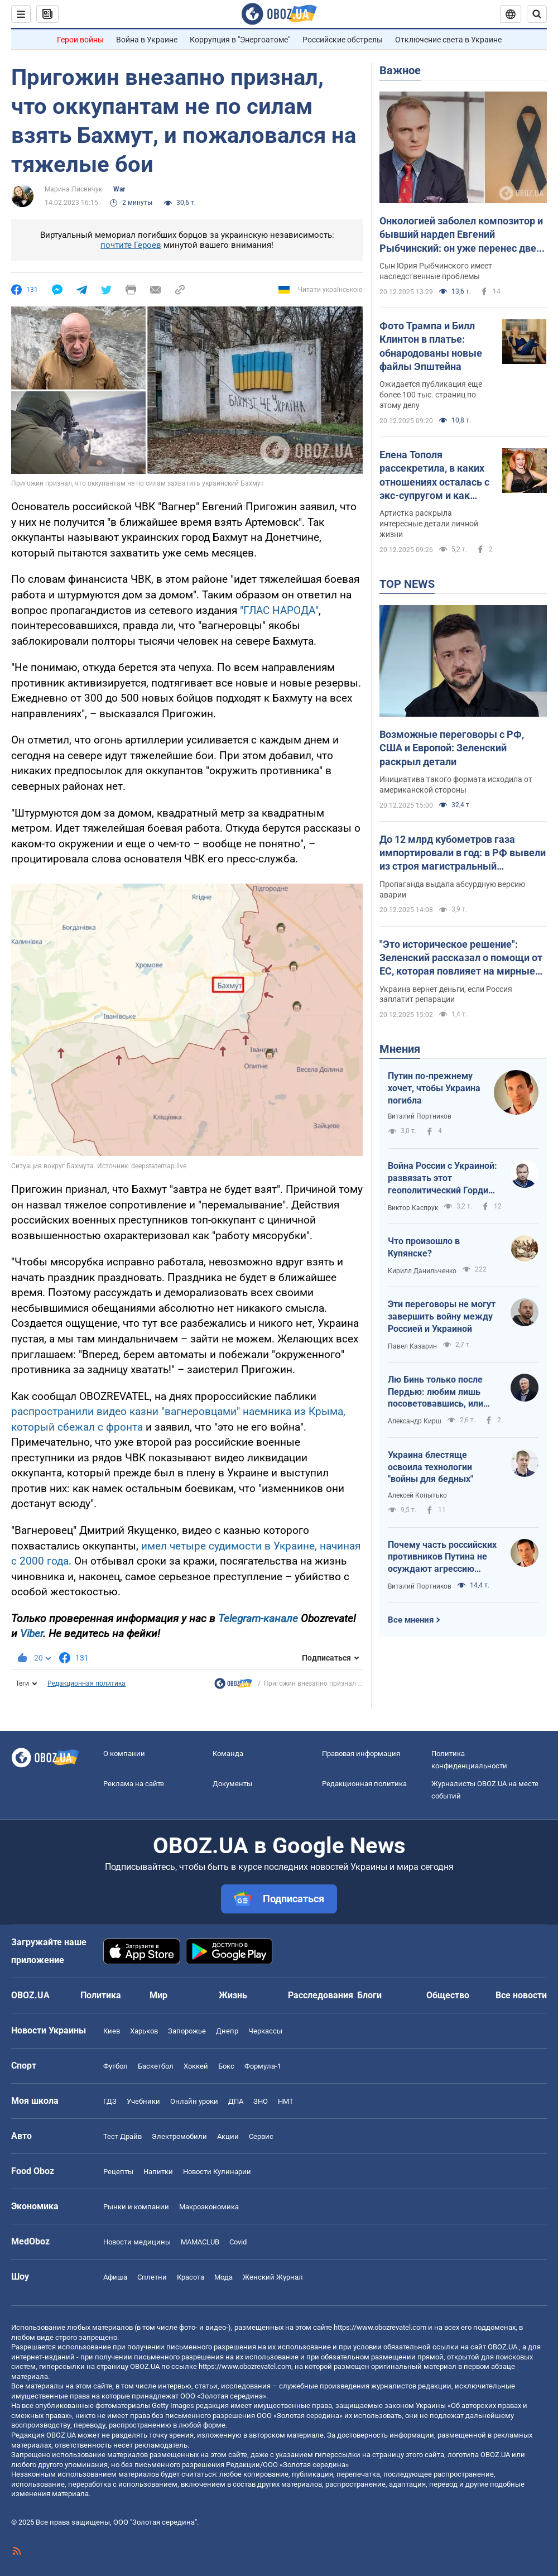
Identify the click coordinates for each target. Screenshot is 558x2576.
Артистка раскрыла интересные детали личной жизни (428, 524)
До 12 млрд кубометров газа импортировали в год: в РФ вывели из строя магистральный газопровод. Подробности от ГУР (462, 853)
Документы (232, 1783)
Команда (228, 1753)
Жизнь (233, 1995)
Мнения (399, 1049)
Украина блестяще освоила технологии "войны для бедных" (430, 1467)
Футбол (115, 2066)
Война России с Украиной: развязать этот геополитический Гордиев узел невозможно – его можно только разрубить (443, 1178)
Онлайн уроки (194, 2101)
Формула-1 (262, 2066)
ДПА (235, 2101)
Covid (238, 2242)
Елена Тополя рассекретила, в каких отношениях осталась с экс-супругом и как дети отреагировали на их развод (434, 475)
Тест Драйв (122, 2136)
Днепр (227, 2031)
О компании (124, 1753)
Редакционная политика (86, 1683)
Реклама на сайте (133, 1783)
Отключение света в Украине (448, 39)
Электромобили (179, 2136)
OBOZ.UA (502, 2347)
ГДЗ (110, 2101)
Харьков (144, 2031)
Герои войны (80, 39)
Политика (100, 1995)
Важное (400, 70)
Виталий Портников (419, 1116)
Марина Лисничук (73, 189)
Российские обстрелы (342, 39)
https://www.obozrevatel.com (380, 2327)
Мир (158, 1995)
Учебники (143, 2101)
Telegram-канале (258, 1618)
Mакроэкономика (209, 2207)
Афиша (115, 2277)
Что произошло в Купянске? (424, 1247)
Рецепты (118, 2171)
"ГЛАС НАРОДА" (279, 610)
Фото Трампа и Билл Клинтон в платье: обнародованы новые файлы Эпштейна (430, 346)
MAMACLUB (200, 2242)
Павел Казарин (412, 1346)
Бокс (226, 2066)
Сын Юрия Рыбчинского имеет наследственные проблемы (435, 271)
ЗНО (260, 2101)
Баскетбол (156, 2066)
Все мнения (411, 1620)
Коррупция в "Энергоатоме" (240, 39)
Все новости (521, 1995)
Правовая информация (361, 1753)
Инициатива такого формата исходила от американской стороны (455, 784)
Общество (447, 1995)
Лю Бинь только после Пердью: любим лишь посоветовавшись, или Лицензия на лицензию (437, 1392)
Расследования (320, 1995)
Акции (228, 2136)
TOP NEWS (407, 584)
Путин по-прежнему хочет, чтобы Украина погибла (434, 1088)
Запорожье (187, 2031)
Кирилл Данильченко (422, 1271)
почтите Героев (130, 245)
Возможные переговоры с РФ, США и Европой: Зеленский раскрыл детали (451, 747)
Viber (31, 1633)
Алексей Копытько (417, 1495)
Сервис (261, 2136)
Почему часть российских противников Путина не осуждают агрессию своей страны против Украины (442, 1557)
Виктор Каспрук (413, 1208)
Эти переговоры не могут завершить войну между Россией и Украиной (442, 1316)
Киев (111, 2031)
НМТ (286, 2101)
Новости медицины (137, 2242)
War (119, 189)
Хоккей (196, 2066)
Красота (190, 2277)
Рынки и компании (136, 2207)
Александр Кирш (414, 1421)
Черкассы (265, 2031)
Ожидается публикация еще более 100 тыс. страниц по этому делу (430, 395)
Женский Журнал (273, 2277)
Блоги (369, 1995)
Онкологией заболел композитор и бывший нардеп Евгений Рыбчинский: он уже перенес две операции (461, 235)
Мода (223, 2277)
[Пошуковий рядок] (536, 14)
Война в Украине (146, 39)
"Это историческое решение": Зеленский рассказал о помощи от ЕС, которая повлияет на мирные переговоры (460, 958)
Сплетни (152, 2277)
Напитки (158, 2171)
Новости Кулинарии (217, 2171)
